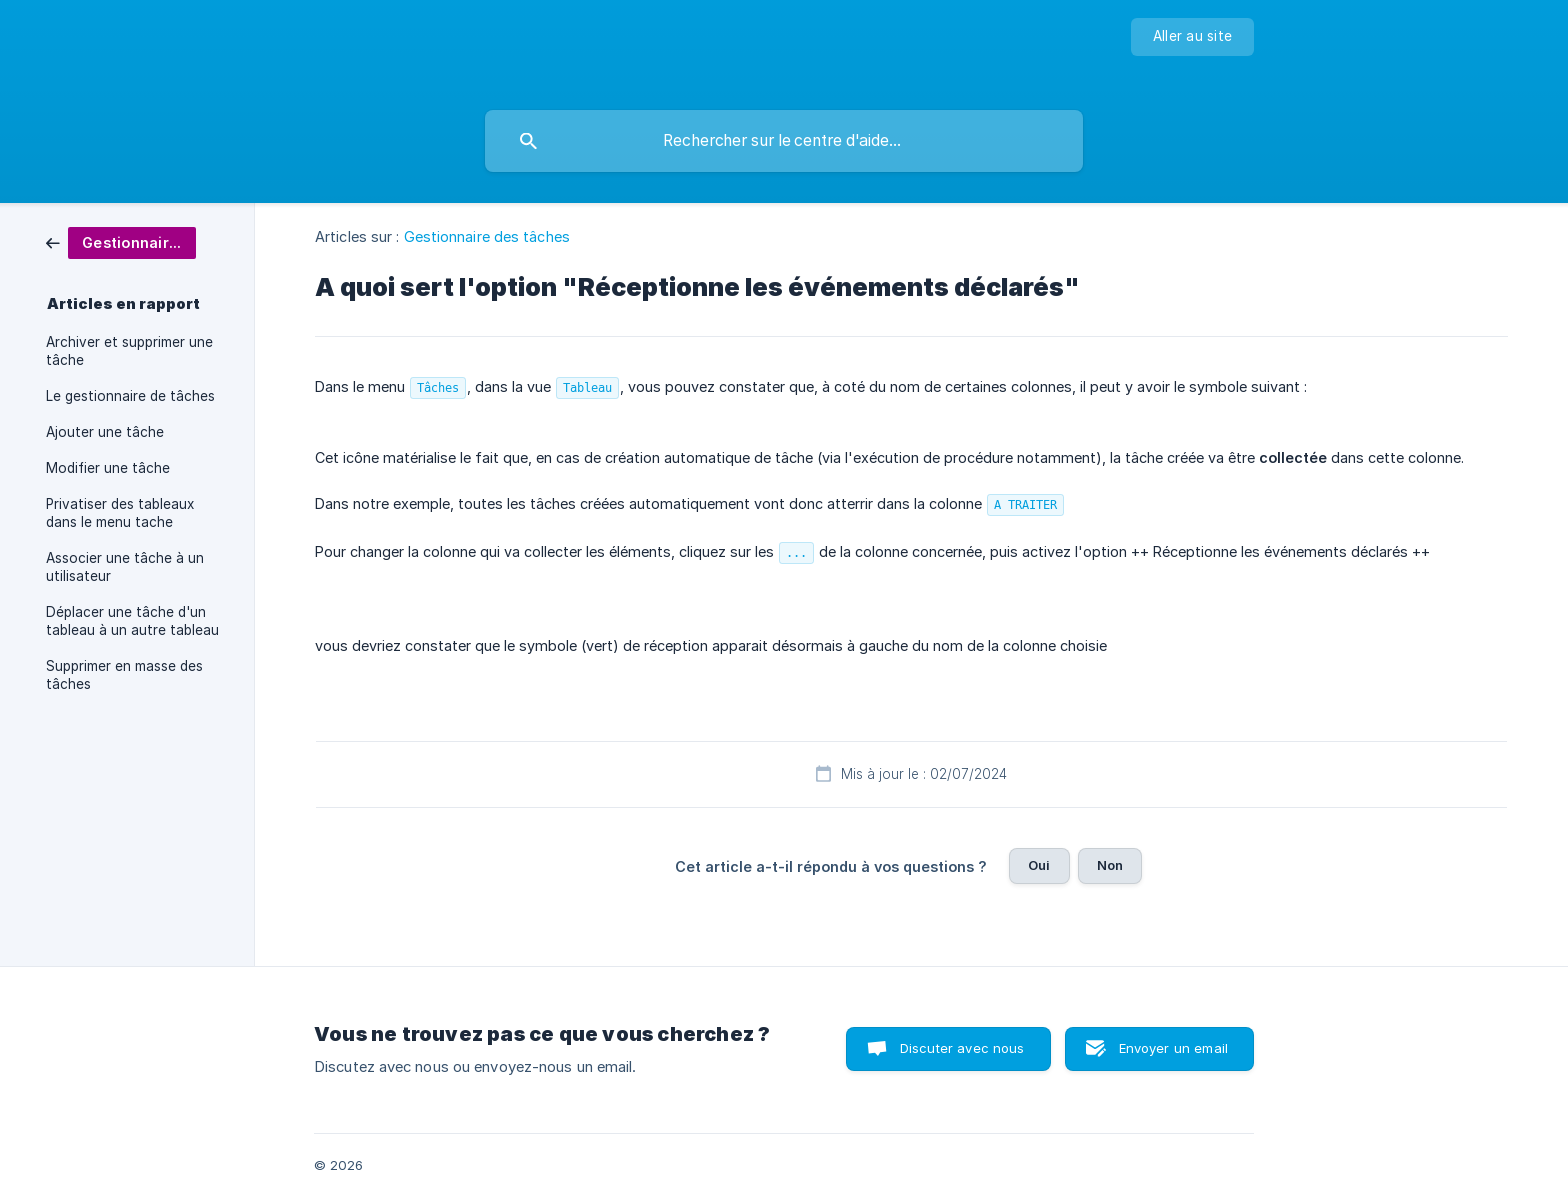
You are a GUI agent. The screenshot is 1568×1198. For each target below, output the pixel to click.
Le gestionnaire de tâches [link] (130, 396)
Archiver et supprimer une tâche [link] (129, 351)
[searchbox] (784, 141)
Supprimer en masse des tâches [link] (124, 675)
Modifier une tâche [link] (108, 468)
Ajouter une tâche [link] (105, 432)
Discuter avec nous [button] (962, 1048)
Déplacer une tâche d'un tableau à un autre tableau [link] (132, 621)
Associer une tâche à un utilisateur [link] (125, 567)
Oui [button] (1039, 865)
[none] (1192, 37)
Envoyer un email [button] (1173, 1048)
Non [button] (1110, 865)
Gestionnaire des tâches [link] (487, 236)
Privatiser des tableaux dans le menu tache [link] (120, 513)
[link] (121, 241)
